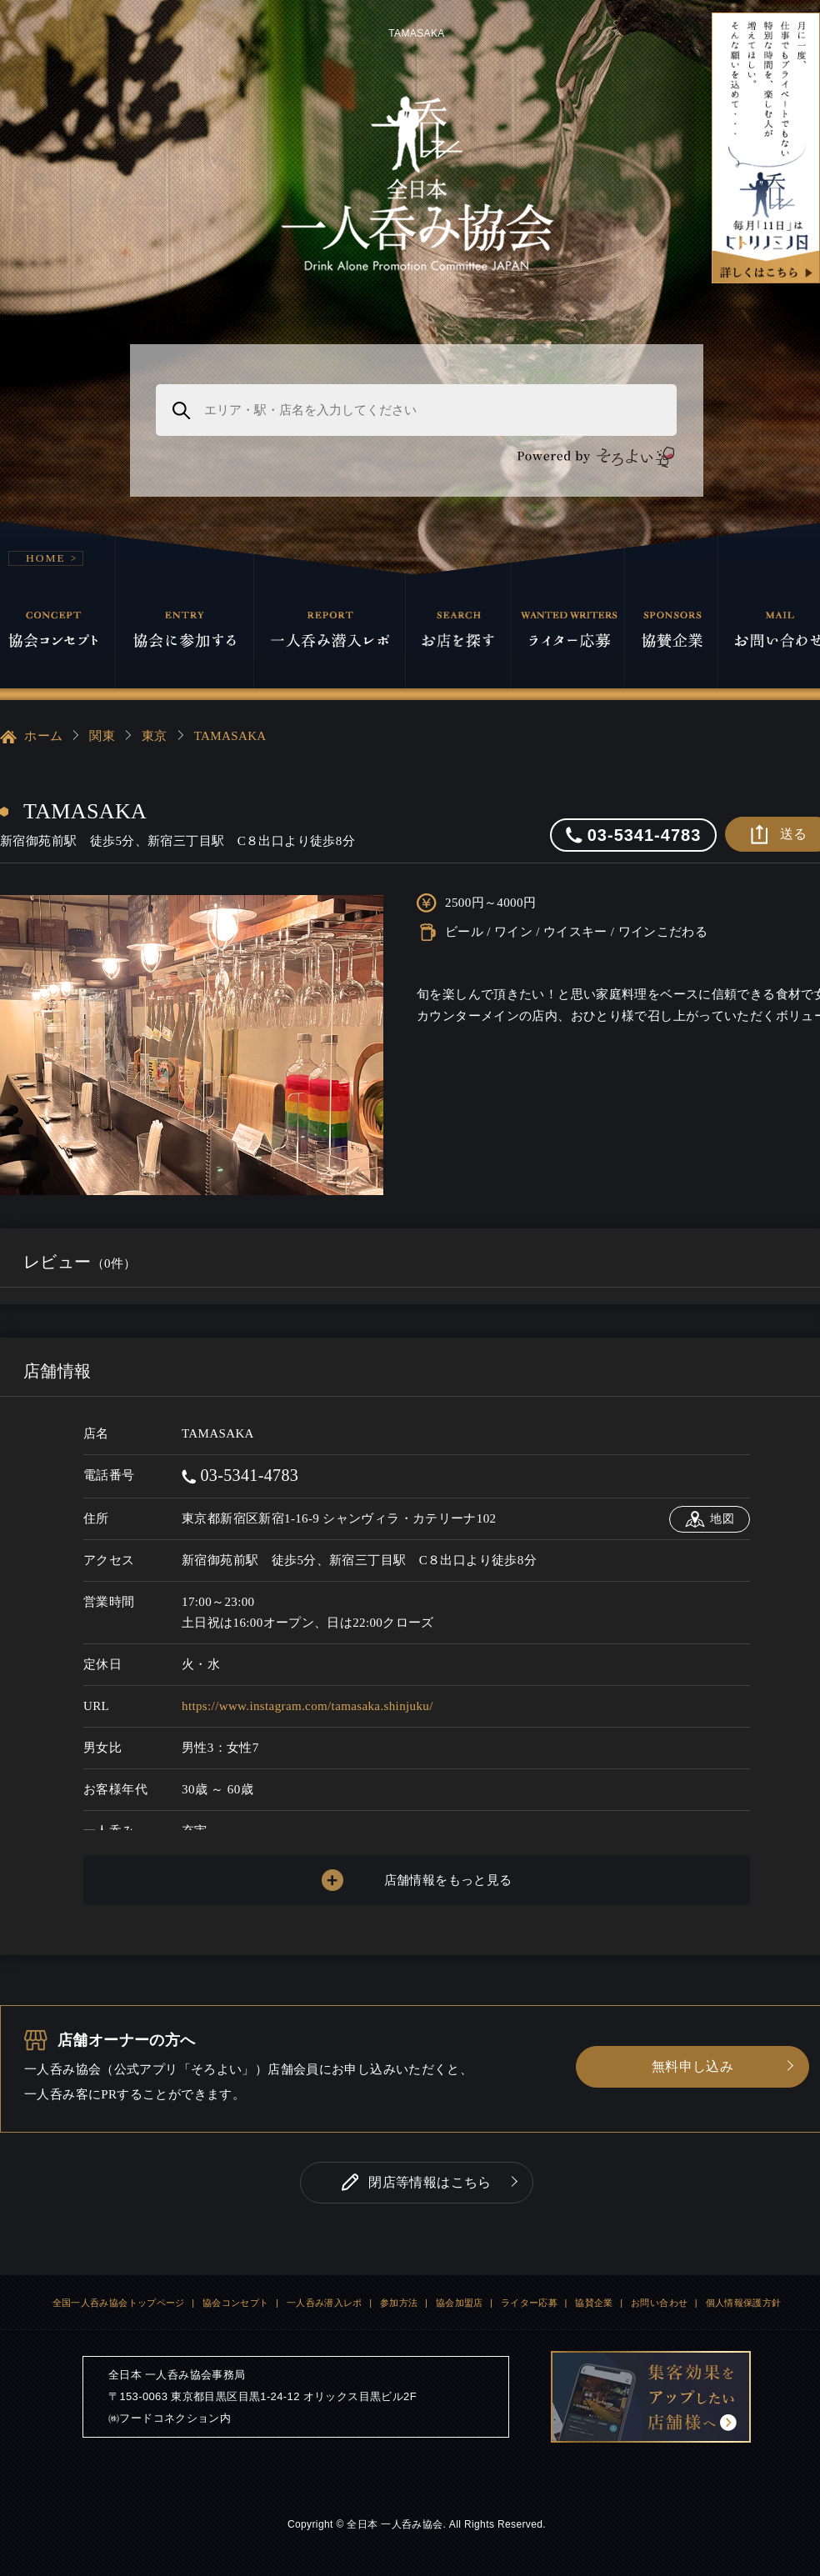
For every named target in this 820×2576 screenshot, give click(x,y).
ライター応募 (529, 2303)
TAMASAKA (230, 736)
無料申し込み (692, 2066)
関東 (102, 736)
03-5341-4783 (240, 1475)
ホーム (31, 736)
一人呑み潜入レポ (324, 2303)
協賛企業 (594, 2303)
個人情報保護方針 (744, 2303)
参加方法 (399, 2303)
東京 (155, 736)
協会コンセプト (235, 2303)
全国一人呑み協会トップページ (118, 2303)
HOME (46, 558)
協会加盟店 (459, 2303)
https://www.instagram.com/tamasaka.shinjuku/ (307, 1706)
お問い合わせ (659, 2303)
